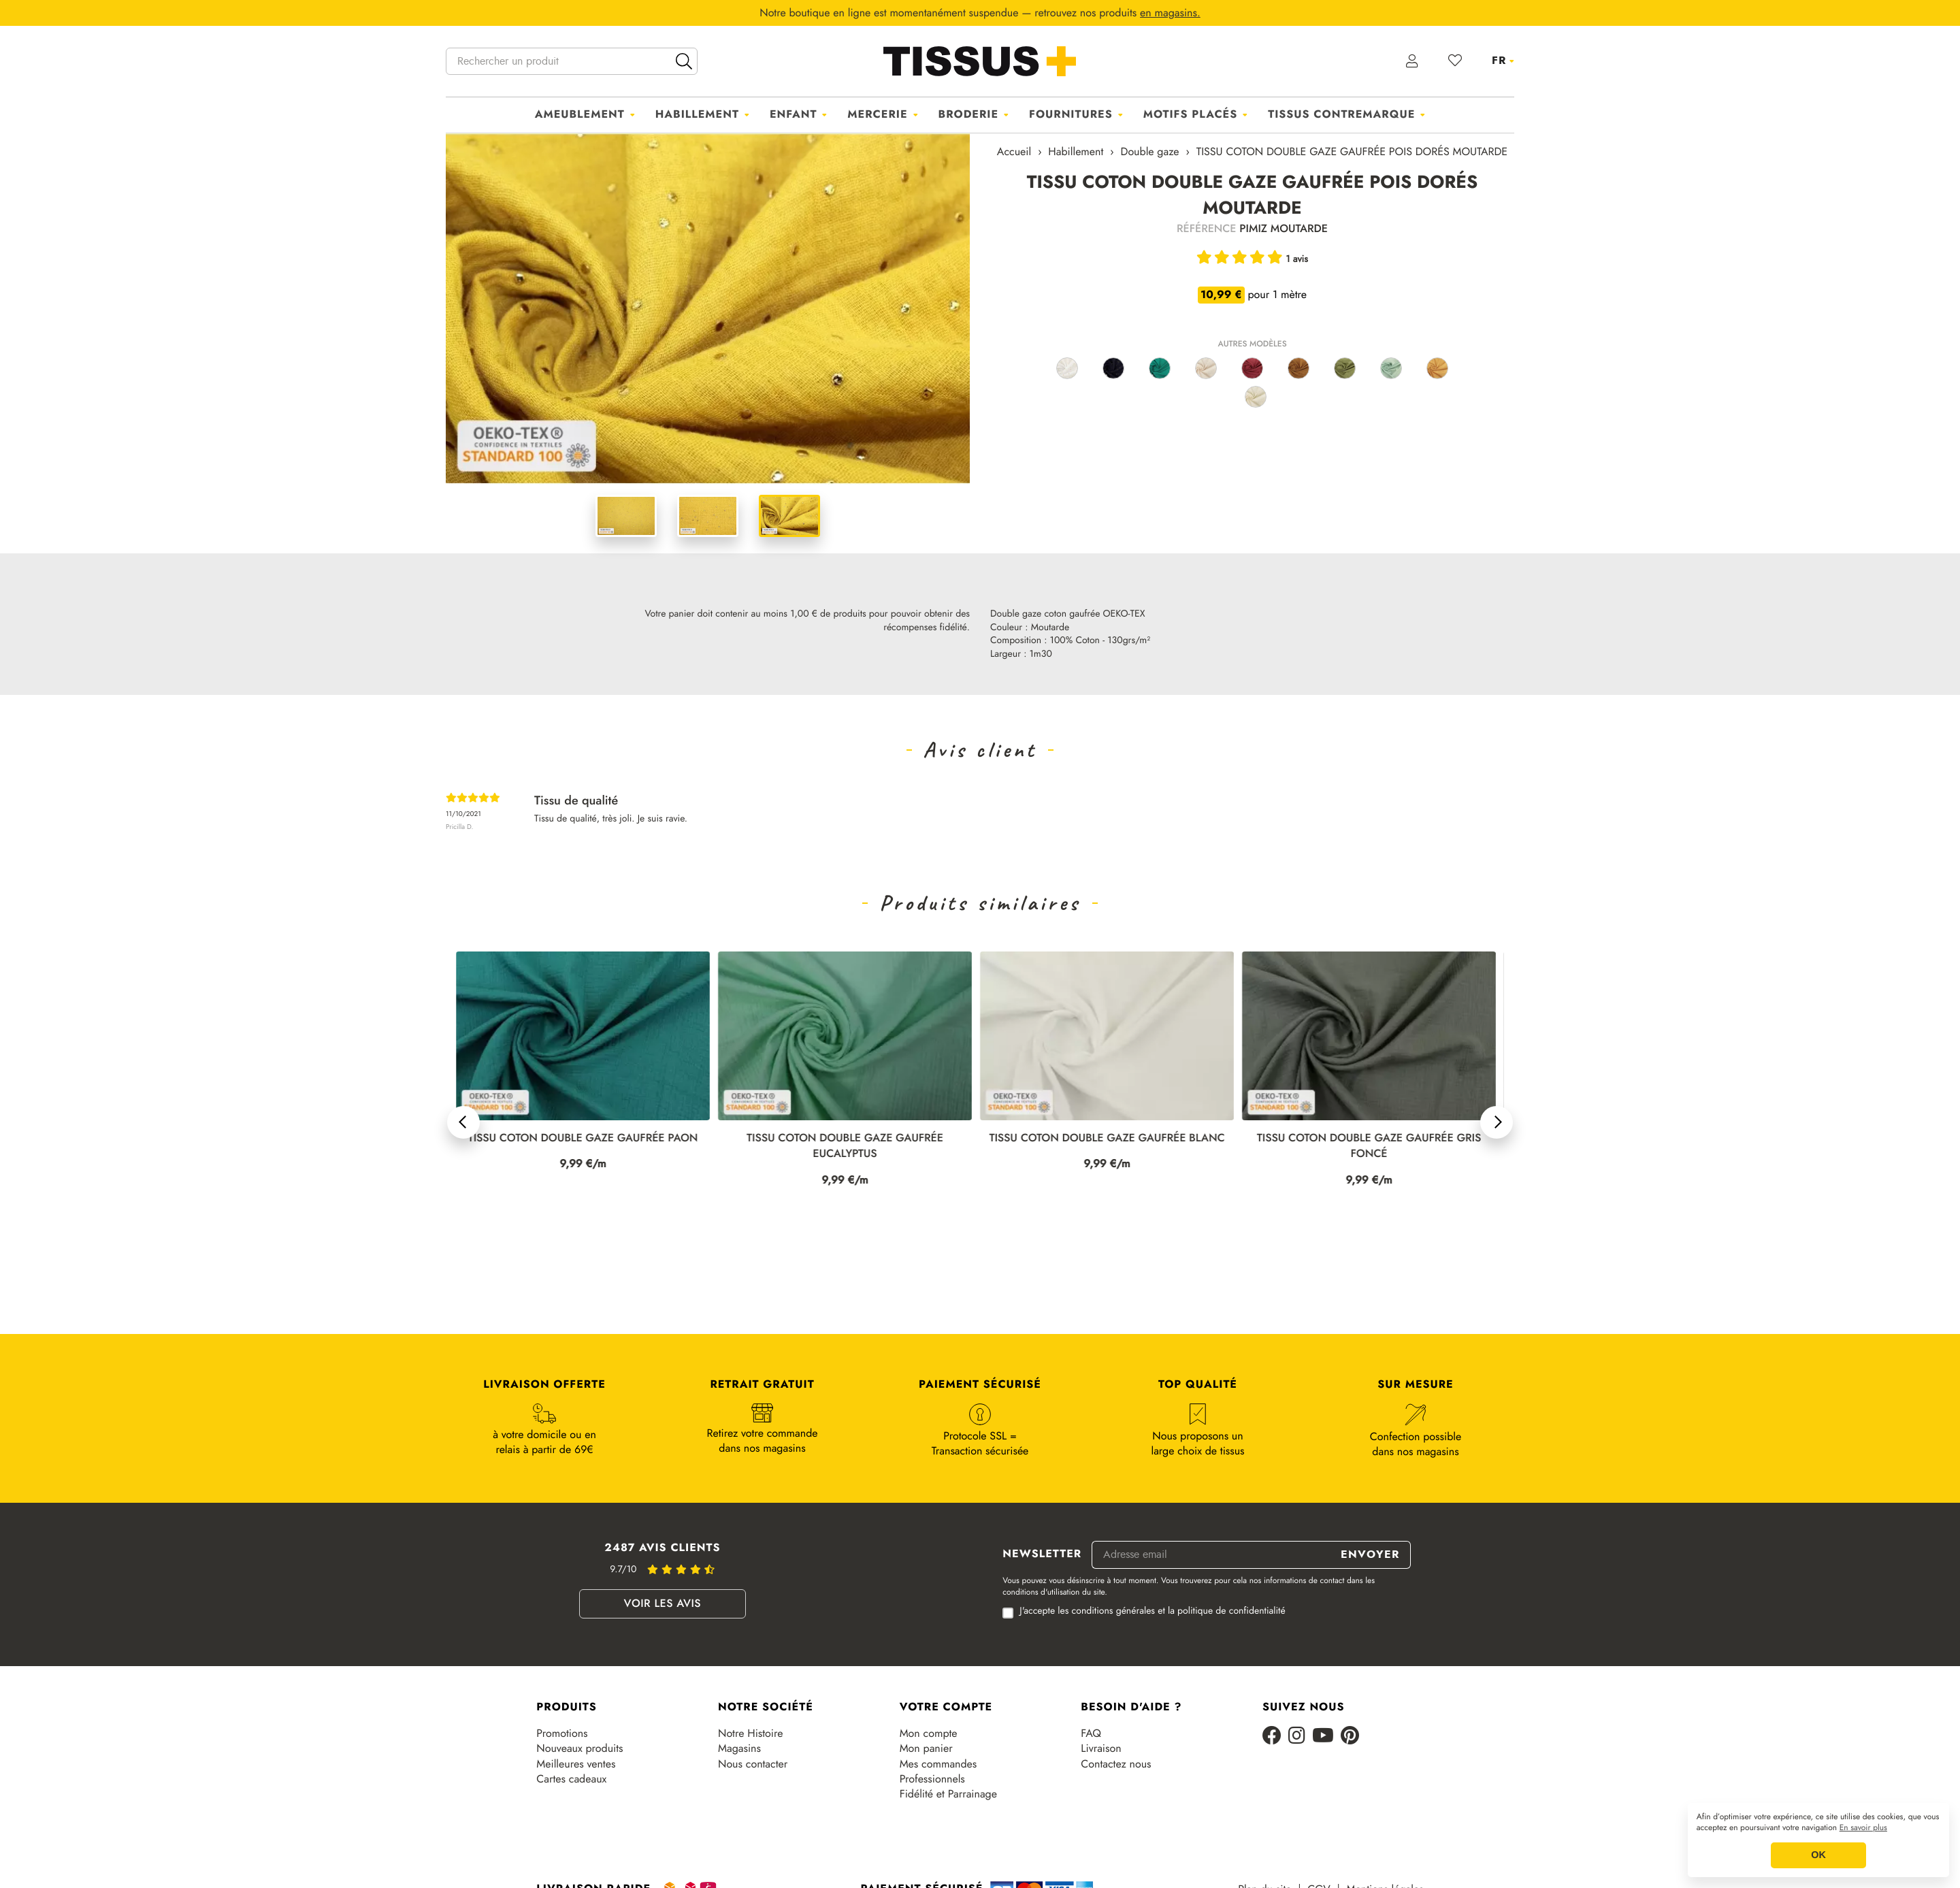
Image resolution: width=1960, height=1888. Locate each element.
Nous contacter (752, 1764)
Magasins (739, 1748)
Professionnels (932, 1779)
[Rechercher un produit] (572, 61)
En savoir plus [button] (1863, 1828)
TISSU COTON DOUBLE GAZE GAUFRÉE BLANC (1368, 1138)
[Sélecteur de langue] (1503, 60)
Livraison (1101, 1748)
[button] (463, 1122)
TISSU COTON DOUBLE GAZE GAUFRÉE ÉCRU (583, 1138)
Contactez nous (1116, 1764)
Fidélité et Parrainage (948, 1794)
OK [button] (1818, 1855)
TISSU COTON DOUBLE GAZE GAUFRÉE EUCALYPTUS (1107, 1146)
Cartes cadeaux (571, 1779)
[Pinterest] (1350, 1736)
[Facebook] (1271, 1736)
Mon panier (926, 1748)
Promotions (561, 1733)
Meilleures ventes (575, 1764)
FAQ (1091, 1733)
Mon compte (929, 1733)
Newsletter (1041, 1554)
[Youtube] (1323, 1736)
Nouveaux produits (579, 1748)
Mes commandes (938, 1764)
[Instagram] (1296, 1736)
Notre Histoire (750, 1733)
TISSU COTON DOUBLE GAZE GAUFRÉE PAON (845, 1138)
